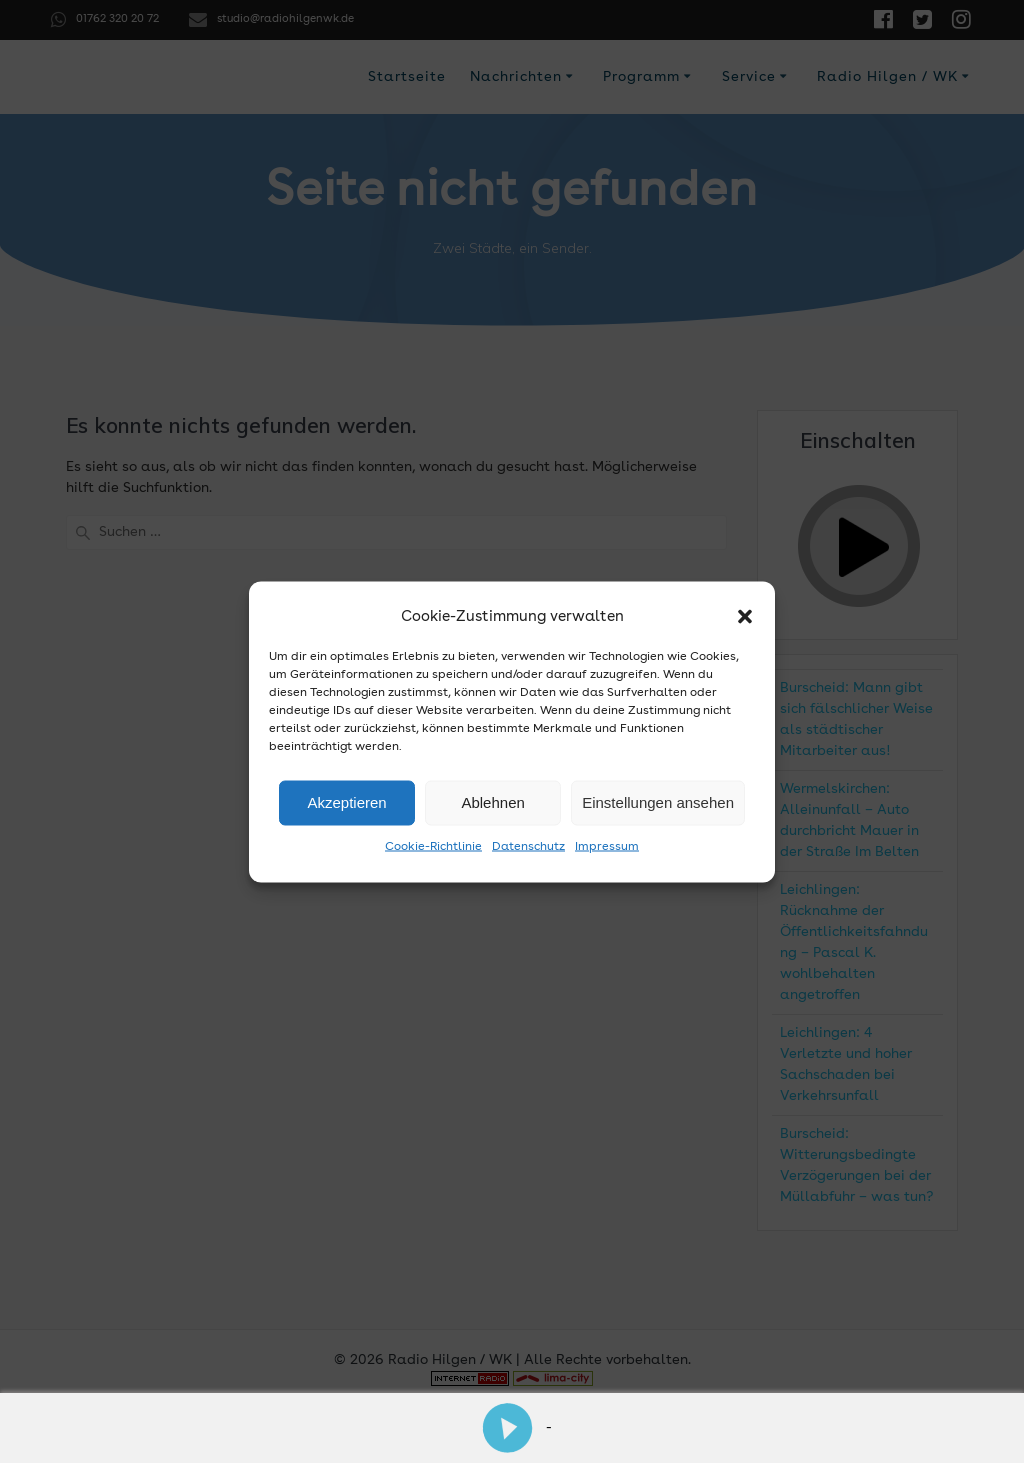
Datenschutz (528, 846)
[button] (745, 617)
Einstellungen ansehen (658, 802)
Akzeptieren (346, 802)
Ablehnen (492, 802)
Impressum (607, 846)
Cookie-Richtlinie (433, 846)
